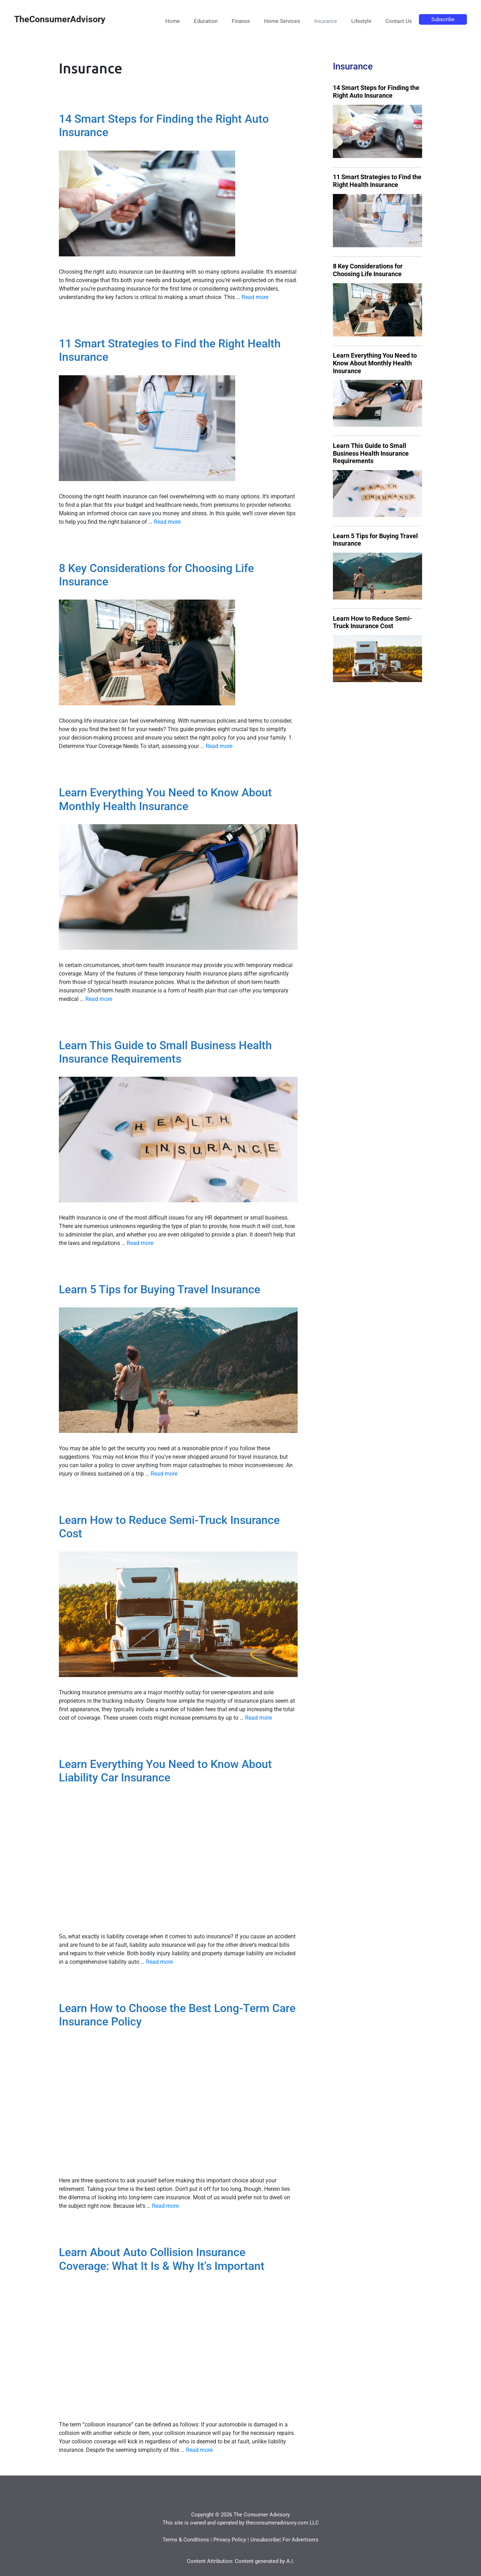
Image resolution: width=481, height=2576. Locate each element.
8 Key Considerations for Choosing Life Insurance (368, 270)
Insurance (325, 21)
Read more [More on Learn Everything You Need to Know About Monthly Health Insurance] (98, 999)
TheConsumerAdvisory (59, 19)
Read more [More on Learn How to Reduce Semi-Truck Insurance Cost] (258, 1717)
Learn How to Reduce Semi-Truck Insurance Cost (372, 622)
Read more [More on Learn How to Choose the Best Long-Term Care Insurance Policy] (165, 2206)
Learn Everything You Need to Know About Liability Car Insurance (165, 1770)
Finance (241, 21)
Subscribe (443, 19)
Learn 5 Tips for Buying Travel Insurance (159, 1289)
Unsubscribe (265, 2539)
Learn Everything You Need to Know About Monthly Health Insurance (165, 799)
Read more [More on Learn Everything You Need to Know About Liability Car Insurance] (159, 1961)
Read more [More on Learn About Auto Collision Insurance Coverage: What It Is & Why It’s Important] (199, 2450)
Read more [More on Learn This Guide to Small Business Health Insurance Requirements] (140, 1243)
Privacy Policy (229, 2539)
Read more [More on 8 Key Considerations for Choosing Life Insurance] (219, 746)
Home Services (282, 21)
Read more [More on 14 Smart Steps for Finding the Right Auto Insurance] (255, 297)
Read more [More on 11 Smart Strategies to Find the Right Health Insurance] (167, 521)
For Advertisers (300, 2539)
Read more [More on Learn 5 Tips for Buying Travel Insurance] (164, 1473)
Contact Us (398, 21)
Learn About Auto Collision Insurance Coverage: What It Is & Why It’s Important (161, 2259)
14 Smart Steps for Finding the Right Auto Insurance (376, 91)
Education (206, 21)
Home (172, 21)
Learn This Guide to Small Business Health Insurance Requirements (165, 1052)
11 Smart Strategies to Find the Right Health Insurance (377, 180)
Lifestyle (361, 21)
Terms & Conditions (186, 2539)
